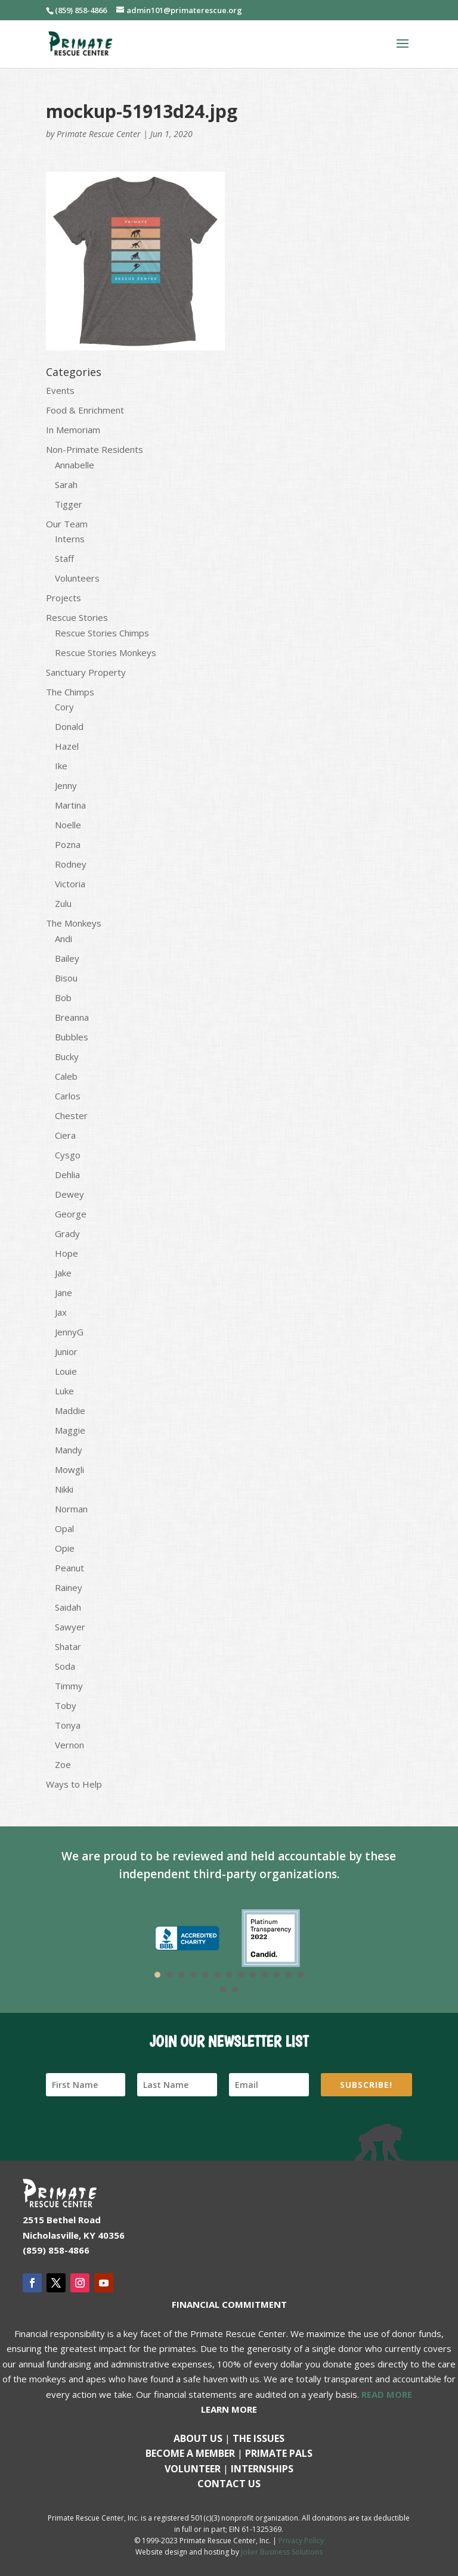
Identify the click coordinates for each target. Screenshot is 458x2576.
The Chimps (70, 692)
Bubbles (71, 1037)
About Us (198, 2438)
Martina (70, 805)
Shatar (68, 1646)
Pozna (68, 844)
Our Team (67, 524)
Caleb (66, 1076)
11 (277, 1975)
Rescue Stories (77, 617)
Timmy (69, 1686)
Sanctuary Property (86, 672)
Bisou (66, 978)
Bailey (67, 958)
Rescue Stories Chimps (102, 633)
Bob (63, 997)
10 (265, 1975)
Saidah (68, 1607)
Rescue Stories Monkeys (105, 652)
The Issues (258, 2438)
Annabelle (74, 465)
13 (301, 1975)
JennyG (69, 1332)
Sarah (66, 484)
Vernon (69, 1745)
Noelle (68, 825)
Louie (66, 1371)
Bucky (67, 1056)
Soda (65, 1666)
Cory (64, 707)
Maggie (70, 1430)
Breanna (72, 1017)
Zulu (63, 903)
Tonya (68, 1725)
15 (235, 1990)
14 (223, 1990)
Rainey (68, 1587)
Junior (66, 1351)
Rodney (70, 864)
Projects (63, 598)
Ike (61, 766)
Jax (61, 1312)
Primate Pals (278, 2453)
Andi (63, 938)
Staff (64, 558)
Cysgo (68, 1155)
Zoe (63, 1764)
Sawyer (70, 1627)
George (70, 1214)
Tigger (68, 504)
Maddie (70, 1410)
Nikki (64, 1489)
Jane (63, 1292)
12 (289, 1975)
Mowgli (69, 1469)
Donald (69, 726)
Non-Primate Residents (94, 449)
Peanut (69, 1568)
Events (60, 390)
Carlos (68, 1096)
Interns (70, 539)
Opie (65, 1548)
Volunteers (77, 578)
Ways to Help (74, 1784)
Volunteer (193, 2468)
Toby (65, 1705)
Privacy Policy (301, 2540)
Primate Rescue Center (99, 133)
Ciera (65, 1135)
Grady (67, 1233)
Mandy (68, 1450)
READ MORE (386, 2394)
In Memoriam (73, 430)
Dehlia (67, 1174)
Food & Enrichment (85, 410)
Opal (64, 1528)
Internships (262, 2468)
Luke (64, 1391)
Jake (63, 1273)
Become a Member (190, 2453)
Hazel (67, 746)
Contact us (229, 2483)
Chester (71, 1115)
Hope (66, 1253)
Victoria (70, 884)
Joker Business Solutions (282, 2552)
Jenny (66, 785)
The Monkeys (73, 923)
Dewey (69, 1194)
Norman (71, 1509)
